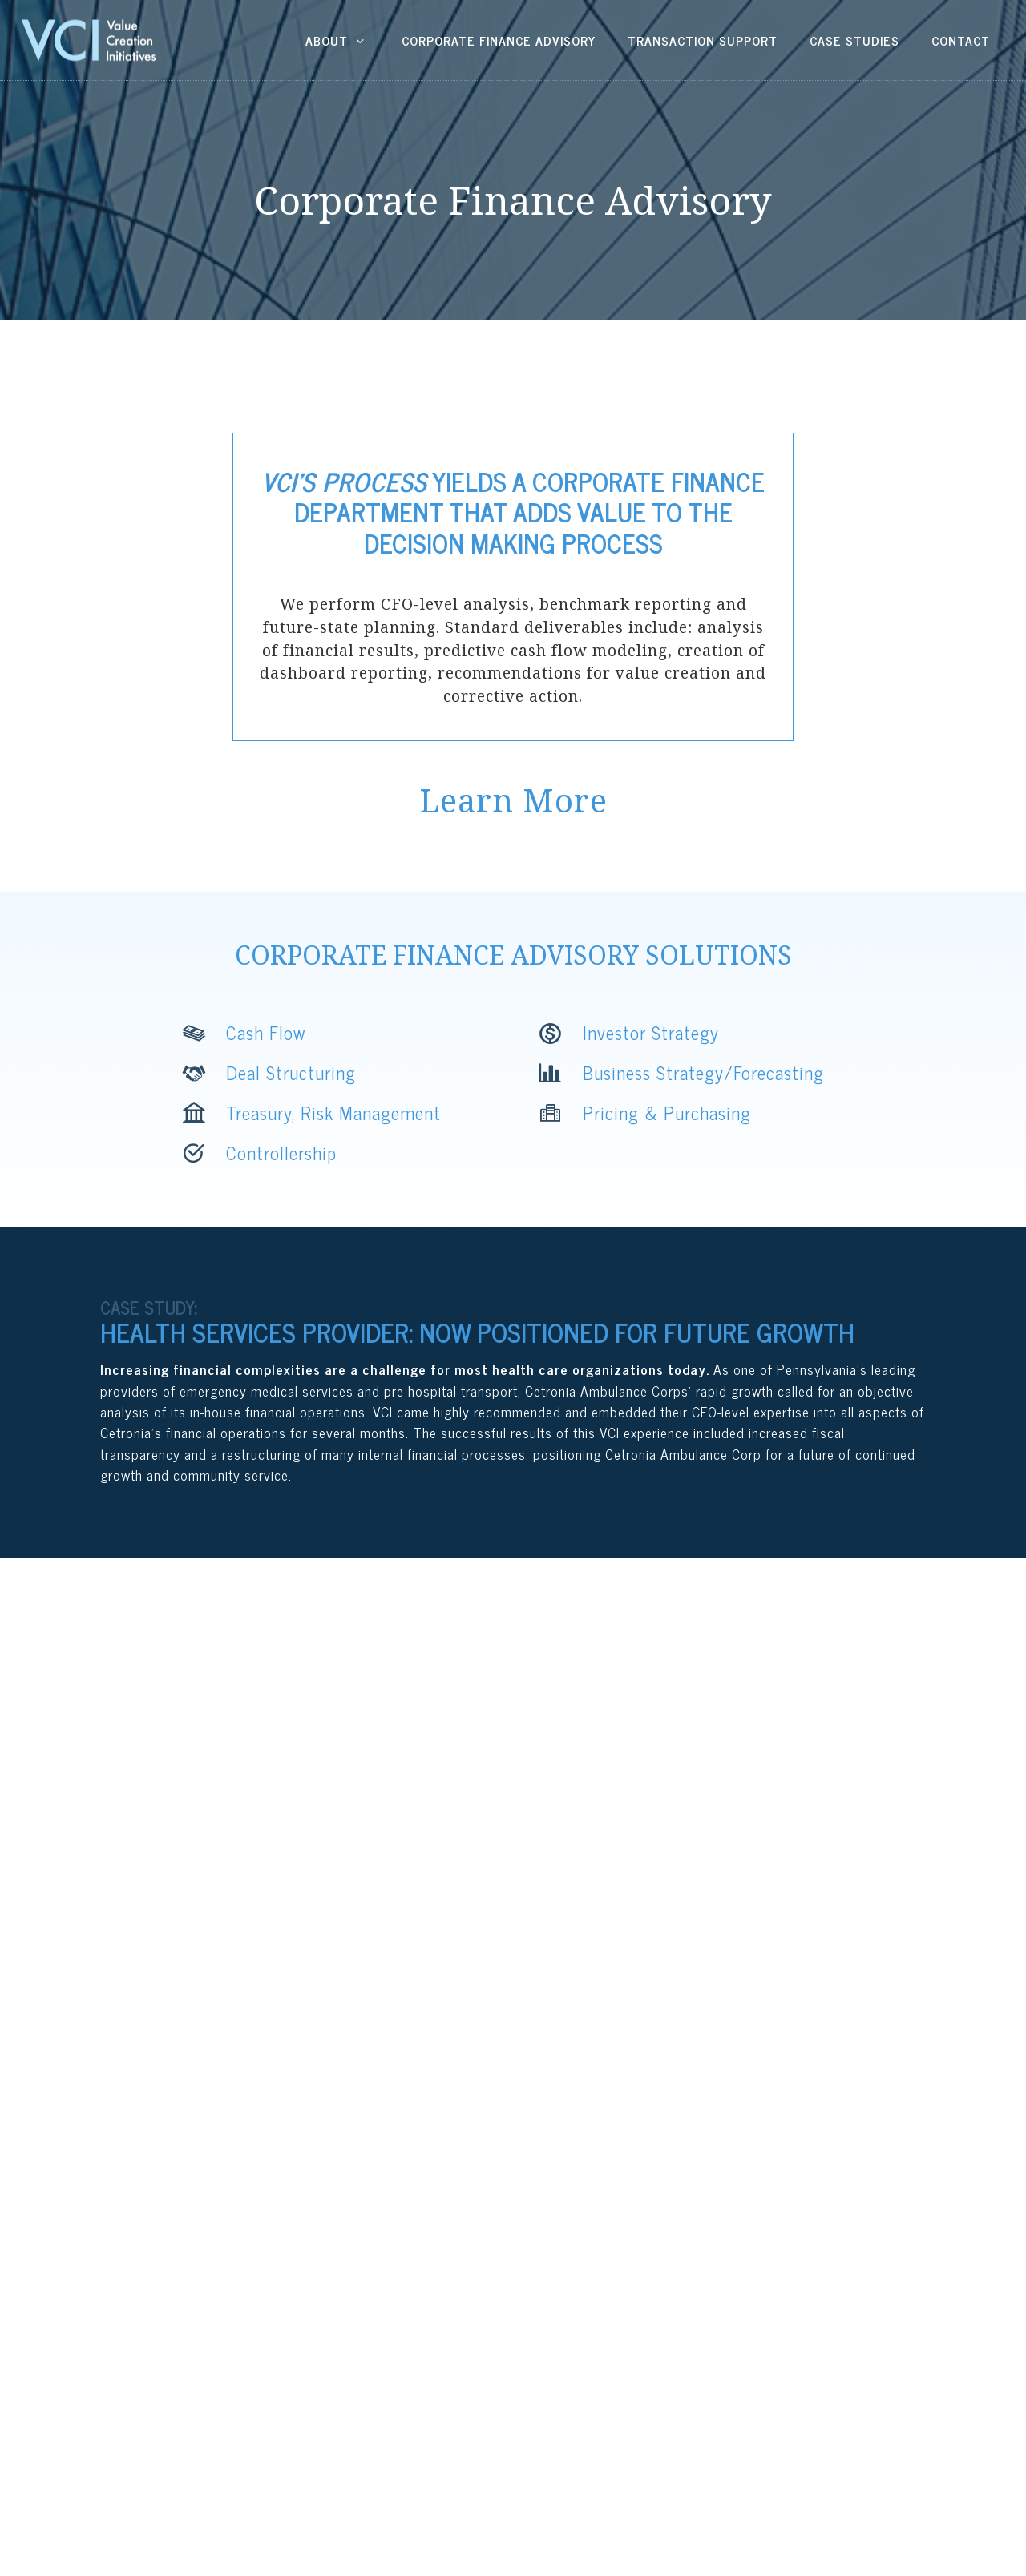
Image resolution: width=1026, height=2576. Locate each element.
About (337, 40)
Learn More (513, 800)
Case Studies (854, 40)
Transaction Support (703, 40)
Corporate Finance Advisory (499, 40)
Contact (960, 40)
